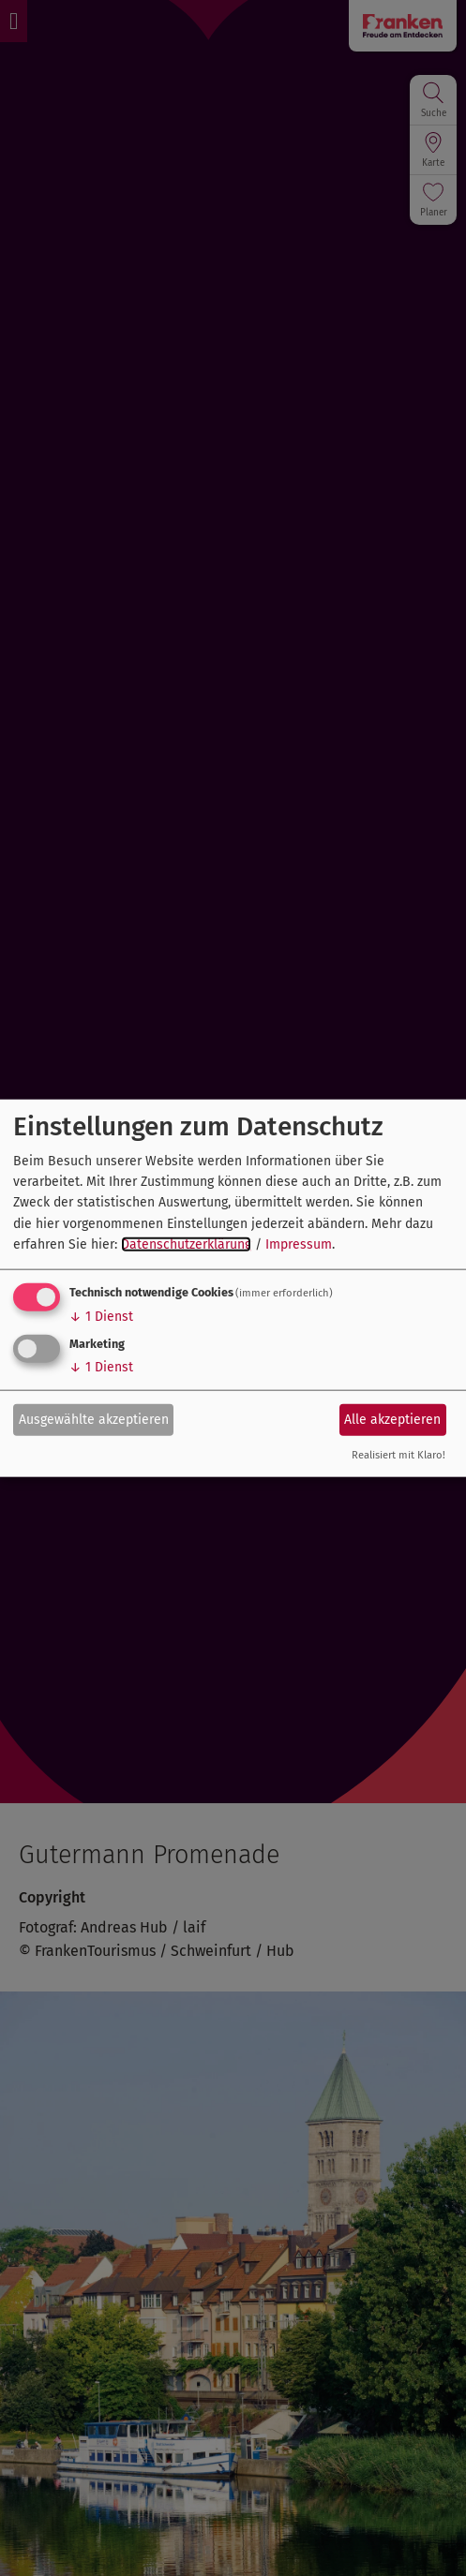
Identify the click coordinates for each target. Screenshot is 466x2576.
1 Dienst (101, 1316)
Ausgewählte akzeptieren (94, 1420)
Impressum (298, 1244)
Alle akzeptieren (392, 1420)
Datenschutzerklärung (186, 1244)
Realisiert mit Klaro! (398, 1454)
